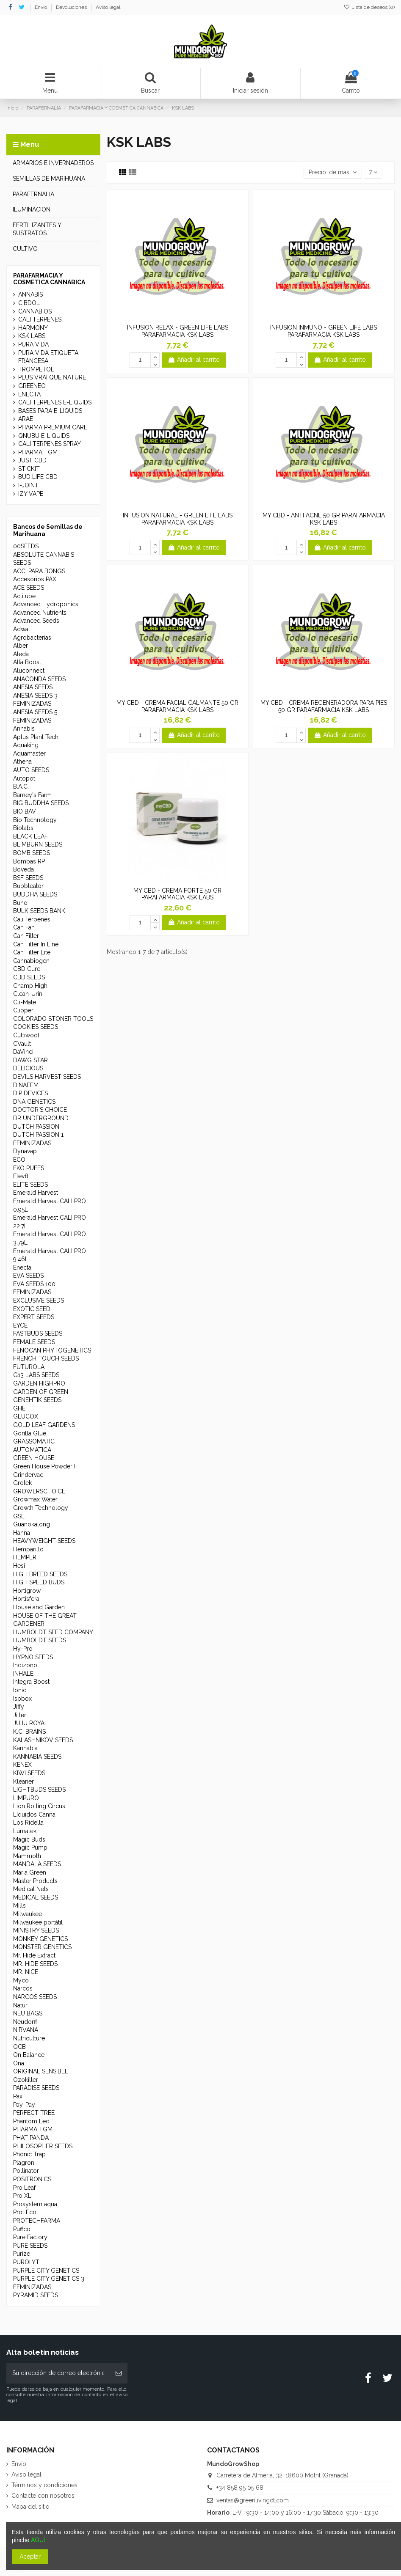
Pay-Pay (24, 2104)
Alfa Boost (27, 662)
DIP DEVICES (30, 1093)
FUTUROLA (28, 1367)
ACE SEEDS (28, 587)
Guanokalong (31, 1524)
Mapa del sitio (30, 2506)
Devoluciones (72, 7)
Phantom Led (31, 2121)
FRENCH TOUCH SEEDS (46, 1358)
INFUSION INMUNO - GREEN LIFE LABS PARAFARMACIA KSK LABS (323, 331)
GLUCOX (25, 1416)
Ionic (19, 1690)
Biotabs (23, 828)
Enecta (22, 1267)
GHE (19, 1408)
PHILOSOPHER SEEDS (42, 2146)
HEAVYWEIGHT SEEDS (44, 1540)
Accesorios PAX (34, 579)
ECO (19, 1159)
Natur (20, 2005)
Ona (18, 2063)
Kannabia (25, 1748)
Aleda (21, 654)
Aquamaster (29, 753)
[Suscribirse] (118, 2373)
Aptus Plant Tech (35, 737)
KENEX (22, 1764)
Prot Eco (24, 2212)
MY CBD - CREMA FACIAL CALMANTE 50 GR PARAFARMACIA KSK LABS (177, 706)
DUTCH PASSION (36, 1126)
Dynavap (25, 1151)
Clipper (23, 1010)
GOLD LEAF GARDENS (44, 1424)
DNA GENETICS (34, 1101)
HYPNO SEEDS (33, 1657)
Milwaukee (27, 1914)
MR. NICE (25, 1971)
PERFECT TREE (34, 2112)
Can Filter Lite (31, 952)
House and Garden (39, 1607)
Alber (20, 645)
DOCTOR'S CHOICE (40, 1109)
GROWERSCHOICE (39, 1491)
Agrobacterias (32, 637)
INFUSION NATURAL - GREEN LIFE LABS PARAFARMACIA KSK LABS (177, 519)
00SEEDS (26, 546)
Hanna (21, 1532)
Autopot (24, 778)
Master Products (35, 1881)
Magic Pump (30, 1847)
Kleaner (23, 1781)
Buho (20, 902)
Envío (41, 7)
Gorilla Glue (29, 1433)
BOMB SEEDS (31, 853)
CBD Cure (26, 968)
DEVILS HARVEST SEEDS (47, 1076)
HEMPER (24, 1557)
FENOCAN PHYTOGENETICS (52, 1350)
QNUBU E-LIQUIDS (43, 435)
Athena (22, 761)
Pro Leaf (24, 2187)
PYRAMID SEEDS (35, 2295)
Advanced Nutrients (39, 612)
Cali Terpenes (31, 919)
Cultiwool (26, 1035)
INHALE (23, 1673)
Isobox (22, 1698)
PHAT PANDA (31, 2137)
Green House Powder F (45, 1466)
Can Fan (24, 927)
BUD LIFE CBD (38, 476)
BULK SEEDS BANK (39, 910)
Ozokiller (25, 2079)
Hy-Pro (23, 1648)
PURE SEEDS (30, 2245)
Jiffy (18, 1706)
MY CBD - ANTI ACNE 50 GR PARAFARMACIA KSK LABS (324, 519)
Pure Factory (30, 2237)
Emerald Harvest (35, 1192)
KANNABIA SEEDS (37, 1756)
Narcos (23, 1988)
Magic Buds (29, 1839)
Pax (17, 2096)
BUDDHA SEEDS (35, 894)
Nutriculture (29, 2038)
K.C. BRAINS (29, 1731)
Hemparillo (28, 1549)
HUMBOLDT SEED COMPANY (53, 1632)
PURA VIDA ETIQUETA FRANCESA (48, 357)
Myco (21, 1980)
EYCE (20, 1325)
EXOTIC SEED (31, 1309)
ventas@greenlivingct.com (252, 2500)
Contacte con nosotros (43, 2495)
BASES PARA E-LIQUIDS (50, 410)
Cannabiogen (31, 960)
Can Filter (26, 935)
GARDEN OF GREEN (40, 1391)
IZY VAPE (30, 493)
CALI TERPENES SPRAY (49, 443)
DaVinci (23, 1051)
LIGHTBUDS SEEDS (39, 1789)
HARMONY (33, 327)
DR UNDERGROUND (41, 1118)
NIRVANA (25, 2029)
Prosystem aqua (35, 2204)
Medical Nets (31, 1889)
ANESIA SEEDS (33, 687)
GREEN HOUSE (33, 1457)
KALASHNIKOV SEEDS (43, 1740)
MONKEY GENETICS (40, 1938)
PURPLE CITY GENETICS (46, 2270)
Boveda (23, 869)
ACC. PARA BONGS (39, 571)
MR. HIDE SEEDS (35, 1963)
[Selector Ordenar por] (333, 173)
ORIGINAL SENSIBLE (40, 2071)
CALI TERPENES (39, 319)
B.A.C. (21, 786)
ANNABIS (30, 294)
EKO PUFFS (28, 1168)
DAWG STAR (30, 1060)
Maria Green (29, 1872)
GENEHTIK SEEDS (37, 1400)
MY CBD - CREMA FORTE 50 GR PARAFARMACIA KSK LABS (177, 894)
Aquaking (26, 745)
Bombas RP (29, 861)
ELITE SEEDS (30, 1184)
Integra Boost (31, 1681)
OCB (19, 2046)
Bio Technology (35, 820)
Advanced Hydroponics (45, 604)
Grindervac (28, 1474)
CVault (22, 1043)
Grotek (22, 1482)
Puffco (21, 2229)
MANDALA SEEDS (37, 1864)
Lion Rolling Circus (39, 1806)
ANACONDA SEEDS (39, 679)
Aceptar (30, 2556)
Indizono (25, 1665)
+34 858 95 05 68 (239, 2487)
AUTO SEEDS (31, 770)
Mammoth (27, 1856)
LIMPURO (26, 1798)
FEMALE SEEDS (34, 1342)
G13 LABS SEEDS (36, 1375)
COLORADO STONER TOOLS (53, 1018)
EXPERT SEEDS (33, 1317)
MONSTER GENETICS (42, 1947)
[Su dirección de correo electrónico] (58, 2373)
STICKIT (29, 468)
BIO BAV (24, 811)
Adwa (20, 629)
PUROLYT (26, 2262)
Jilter (19, 1715)
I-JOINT (28, 485)
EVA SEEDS (28, 1275)
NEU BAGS (27, 2013)
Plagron (23, 2162)
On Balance (28, 2054)
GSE (19, 1516)
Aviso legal (108, 7)
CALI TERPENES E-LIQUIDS (54, 402)
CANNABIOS (35, 311)
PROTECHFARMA (36, 2220)
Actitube (24, 596)
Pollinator (26, 2170)
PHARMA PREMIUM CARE (52, 427)
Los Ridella (28, 1822)
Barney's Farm (32, 795)
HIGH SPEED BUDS (38, 1582)
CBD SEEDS (29, 977)
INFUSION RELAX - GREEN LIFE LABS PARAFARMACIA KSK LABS (177, 331)
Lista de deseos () (369, 7)
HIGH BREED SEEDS (40, 1574)
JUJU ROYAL (30, 1723)
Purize (21, 2253)
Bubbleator (28, 885)
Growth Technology (40, 1507)
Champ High (30, 985)
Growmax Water (35, 1499)
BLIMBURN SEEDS (37, 844)
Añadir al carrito (194, 359)
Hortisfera (26, 1598)
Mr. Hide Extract (34, 1955)
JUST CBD (32, 460)
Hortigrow (27, 1590)
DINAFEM (26, 1085)
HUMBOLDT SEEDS (39, 1640)
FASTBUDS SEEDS (37, 1333)
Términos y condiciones (44, 2485)
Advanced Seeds (36, 620)
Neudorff (25, 2021)
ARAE (25, 418)
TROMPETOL (36, 369)
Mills (19, 1905)
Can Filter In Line (35, 944)
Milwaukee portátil (38, 1922)
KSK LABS (31, 336)
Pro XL (22, 2195)
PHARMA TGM (38, 452)
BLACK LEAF (30, 836)
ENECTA (29, 394)
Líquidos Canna (34, 1814)
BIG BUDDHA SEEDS (41, 803)
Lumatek (24, 1831)
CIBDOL (29, 303)
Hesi (19, 1565)
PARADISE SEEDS (36, 2087)
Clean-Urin (27, 993)
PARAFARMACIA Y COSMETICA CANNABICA (49, 279)
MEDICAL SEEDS (35, 1897)
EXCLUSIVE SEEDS (38, 1300)
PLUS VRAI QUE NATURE (52, 377)
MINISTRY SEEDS (36, 1930)
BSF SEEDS (28, 877)
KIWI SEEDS (29, 1773)
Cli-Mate (24, 1002)
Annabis (24, 728)
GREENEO (32, 385)
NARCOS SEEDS (35, 1996)
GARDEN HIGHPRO (39, 1383)
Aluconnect (28, 670)
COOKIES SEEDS (35, 1026)
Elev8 (20, 1176)
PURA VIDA (33, 344)
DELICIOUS (28, 1068)
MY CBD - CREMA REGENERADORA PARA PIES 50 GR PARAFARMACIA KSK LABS (323, 706)
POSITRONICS (32, 2179)
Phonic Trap (29, 2154)
